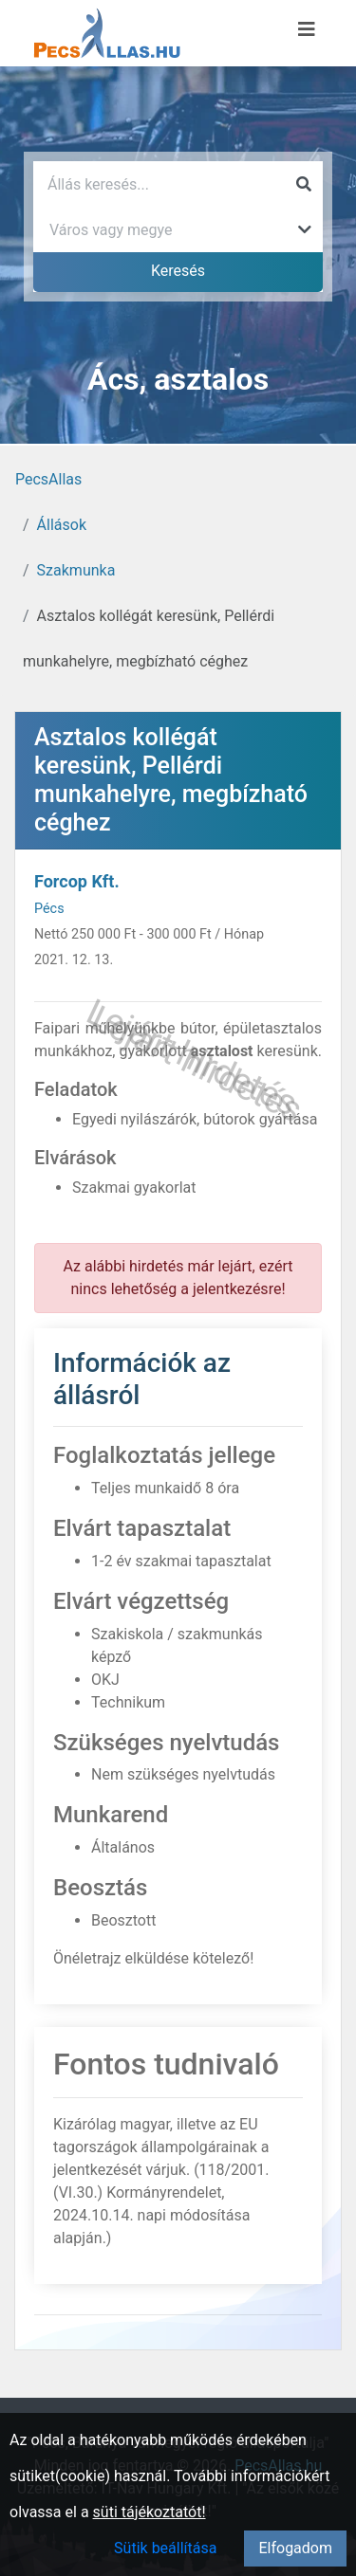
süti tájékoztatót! (149, 2512)
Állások (61, 525)
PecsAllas (48, 479)
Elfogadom (295, 2548)
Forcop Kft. (77, 881)
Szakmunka (76, 570)
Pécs (49, 909)
